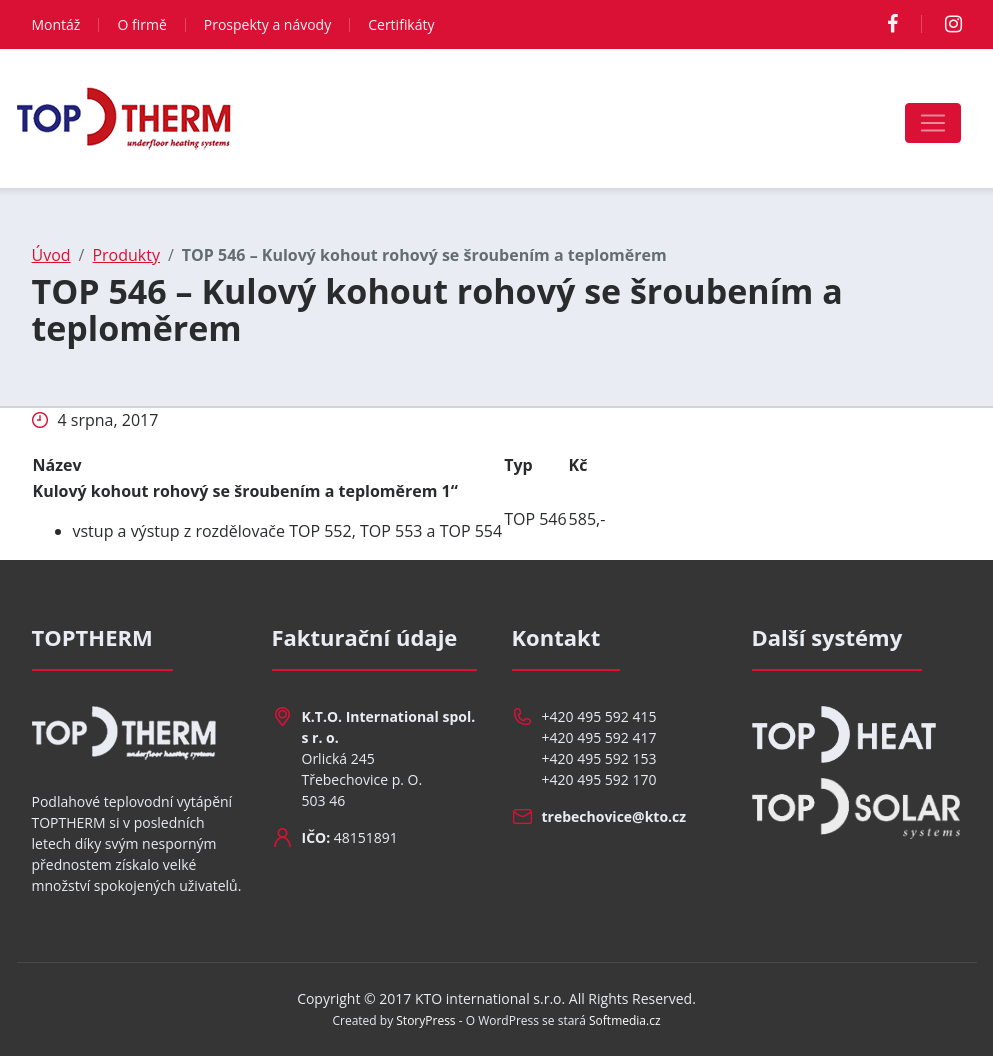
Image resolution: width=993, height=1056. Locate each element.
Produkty (126, 255)
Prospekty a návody (267, 24)
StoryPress (425, 1020)
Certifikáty (401, 24)
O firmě (141, 24)
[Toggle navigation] (933, 123)
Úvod (51, 255)
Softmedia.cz (625, 1020)
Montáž (56, 24)
